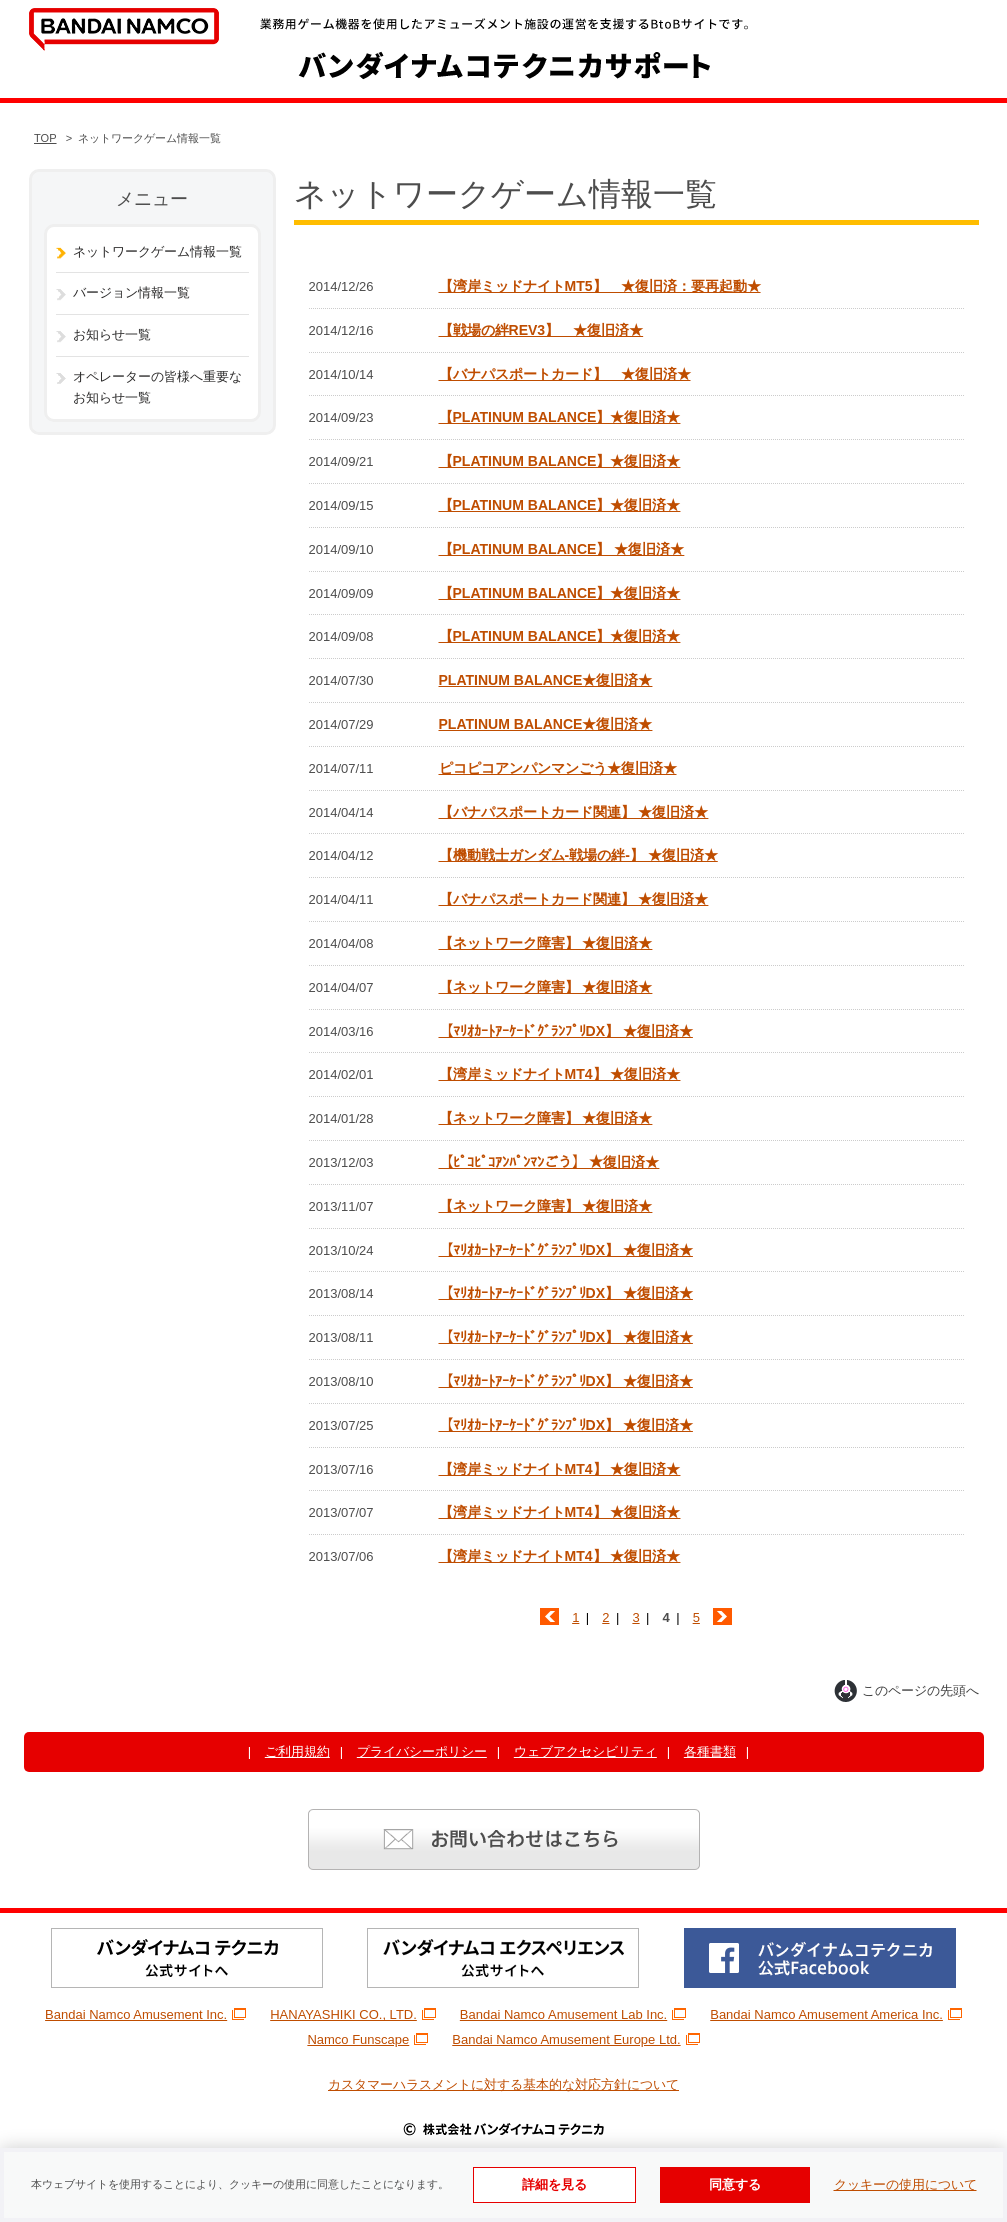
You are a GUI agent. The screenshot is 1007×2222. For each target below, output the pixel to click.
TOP (45, 138)
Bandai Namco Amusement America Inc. (836, 2014)
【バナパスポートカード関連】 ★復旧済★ (574, 812)
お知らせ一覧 (112, 334)
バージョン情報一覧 (131, 292)
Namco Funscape (367, 2039)
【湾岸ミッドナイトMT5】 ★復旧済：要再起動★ (600, 286)
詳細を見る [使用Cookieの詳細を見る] (554, 2184)
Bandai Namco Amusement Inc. (145, 2014)
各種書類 (710, 1751)
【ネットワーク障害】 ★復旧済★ (546, 943)
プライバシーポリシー (422, 1751)
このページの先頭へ (906, 1690)
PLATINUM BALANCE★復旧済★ (546, 680)
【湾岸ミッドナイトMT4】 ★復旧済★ (560, 1074)
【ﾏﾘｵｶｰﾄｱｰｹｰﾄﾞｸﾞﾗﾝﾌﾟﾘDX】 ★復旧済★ (566, 1031)
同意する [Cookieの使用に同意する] (735, 2184)
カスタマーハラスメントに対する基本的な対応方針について (503, 2084)
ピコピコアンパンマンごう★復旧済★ (558, 768)
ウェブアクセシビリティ (585, 1751)
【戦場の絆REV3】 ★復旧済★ (541, 330)
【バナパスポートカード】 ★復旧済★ (565, 374)
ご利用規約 (297, 1751)
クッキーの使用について (905, 2184)
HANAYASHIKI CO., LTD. (353, 2014)
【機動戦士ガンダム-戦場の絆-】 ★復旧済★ (578, 855)
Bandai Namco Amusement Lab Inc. (573, 2014)
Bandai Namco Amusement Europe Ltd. (575, 2039)
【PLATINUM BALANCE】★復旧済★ (560, 417)
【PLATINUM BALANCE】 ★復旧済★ (562, 549)
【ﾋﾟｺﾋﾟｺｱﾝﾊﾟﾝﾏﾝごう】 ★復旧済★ (549, 1162)
